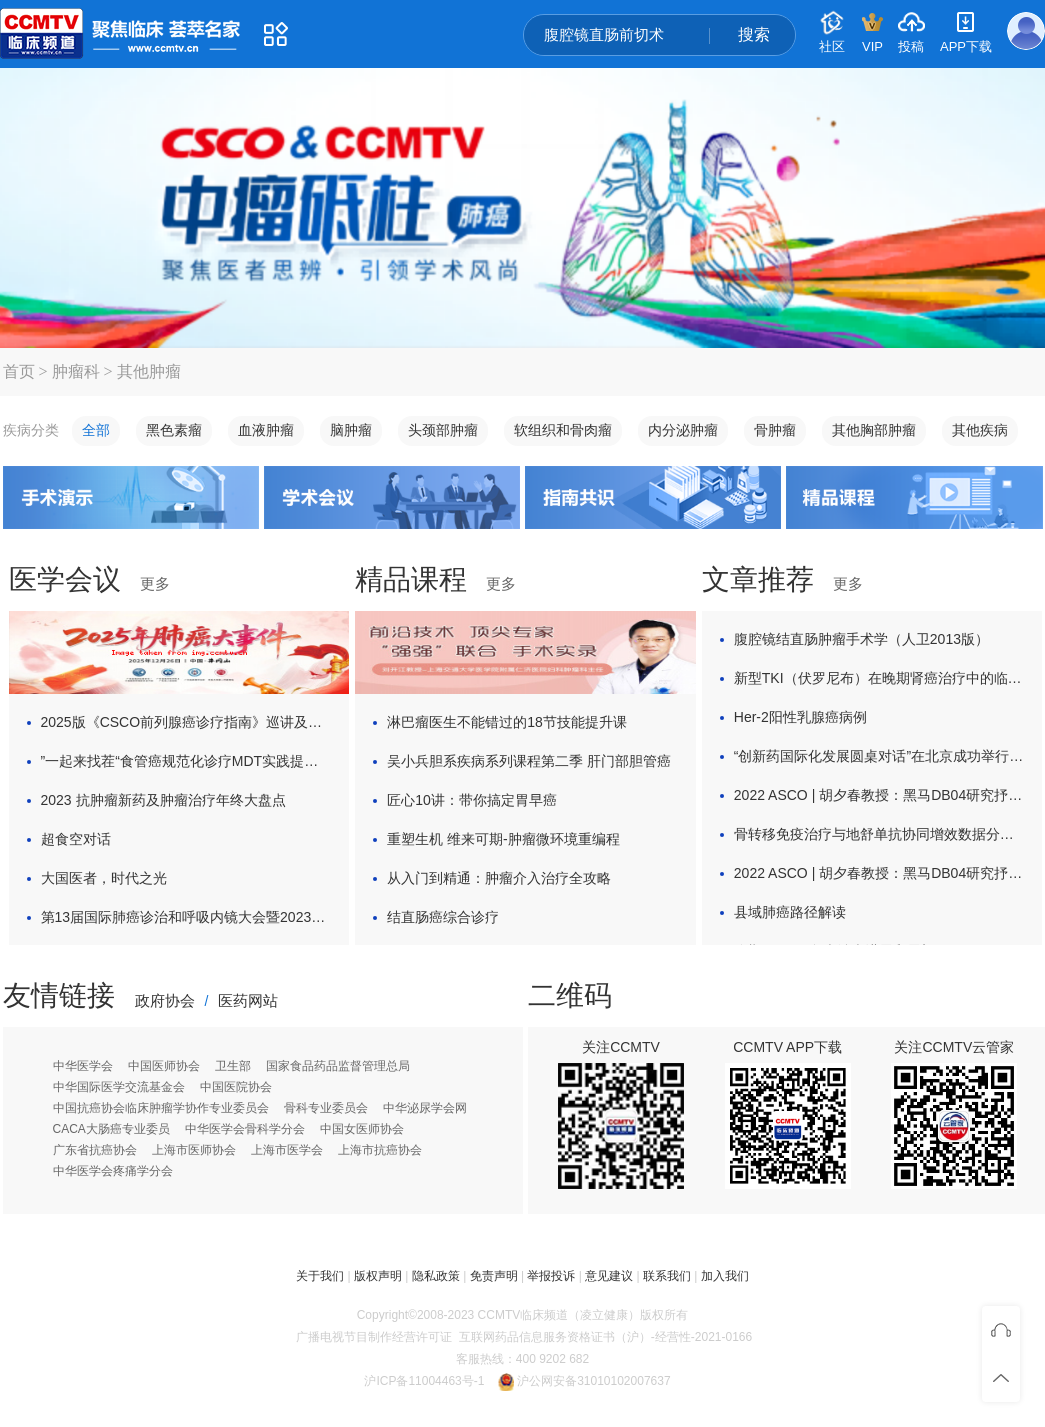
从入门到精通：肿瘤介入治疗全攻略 (499, 878)
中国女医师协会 (362, 1129)
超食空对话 (76, 839)
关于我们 (320, 1276)
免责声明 (494, 1276)
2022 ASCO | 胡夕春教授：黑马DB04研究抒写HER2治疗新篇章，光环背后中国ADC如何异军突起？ (879, 795)
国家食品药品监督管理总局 (338, 1066)
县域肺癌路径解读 (790, 912)
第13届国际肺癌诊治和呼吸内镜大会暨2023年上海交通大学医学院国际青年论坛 (186, 917)
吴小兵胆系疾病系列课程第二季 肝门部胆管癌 (529, 761)
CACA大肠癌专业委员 (111, 1129)
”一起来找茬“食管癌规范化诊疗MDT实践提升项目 (186, 761)
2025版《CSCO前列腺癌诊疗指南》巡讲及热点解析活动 (186, 722)
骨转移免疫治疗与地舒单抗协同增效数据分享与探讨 (879, 834)
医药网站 (248, 1000)
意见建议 (609, 1276)
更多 (155, 583)
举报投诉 (551, 1276)
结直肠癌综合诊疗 (443, 917)
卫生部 (233, 1066)
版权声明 (378, 1276)
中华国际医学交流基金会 (119, 1087)
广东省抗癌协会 (95, 1150)
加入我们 (725, 1276)
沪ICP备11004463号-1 (424, 1381)
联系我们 (667, 1276)
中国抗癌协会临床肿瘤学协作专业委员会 (161, 1108)
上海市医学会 (287, 1150)
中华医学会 (83, 1066)
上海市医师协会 (194, 1150)
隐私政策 (436, 1276)
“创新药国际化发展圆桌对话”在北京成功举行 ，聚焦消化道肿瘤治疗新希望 (879, 756)
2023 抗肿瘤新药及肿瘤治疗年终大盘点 (163, 800)
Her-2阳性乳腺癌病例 (800, 717)
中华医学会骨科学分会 (245, 1129)
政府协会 (165, 1000)
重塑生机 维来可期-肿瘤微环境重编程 (503, 839)
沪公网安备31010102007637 (593, 1381)
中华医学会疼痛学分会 (113, 1171)
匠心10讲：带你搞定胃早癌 (472, 800)
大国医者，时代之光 (104, 878)
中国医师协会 (164, 1066)
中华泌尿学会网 (425, 1108)
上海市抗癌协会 (380, 1150)
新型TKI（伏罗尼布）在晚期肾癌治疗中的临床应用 (879, 678)
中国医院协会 (236, 1087)
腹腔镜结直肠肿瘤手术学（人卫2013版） (861, 639)
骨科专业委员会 (326, 1108)
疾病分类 (31, 430)
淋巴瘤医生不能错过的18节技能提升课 (507, 722)
